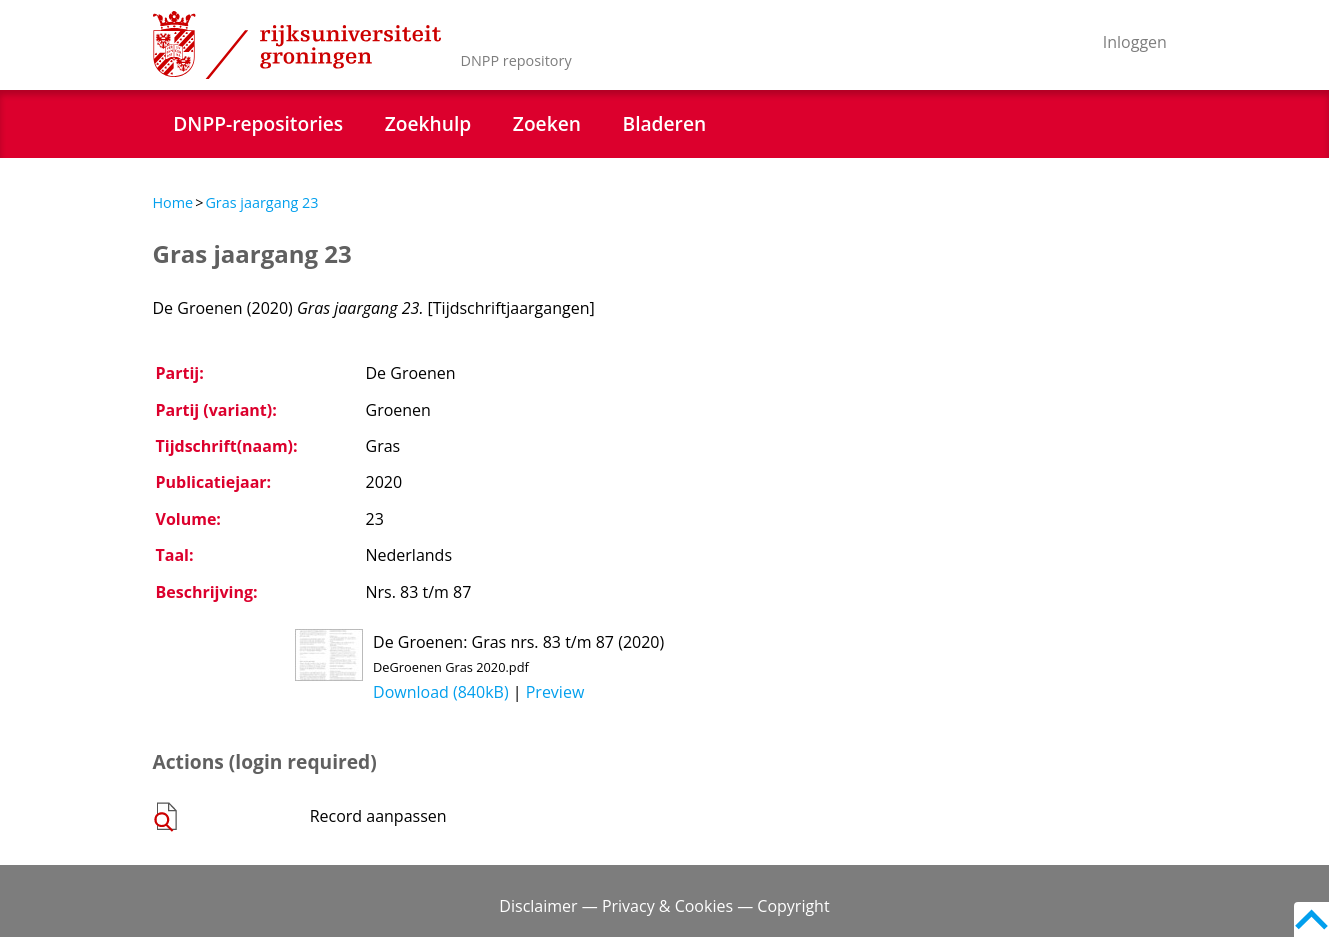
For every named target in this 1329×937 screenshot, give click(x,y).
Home (173, 202)
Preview (555, 692)
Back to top (1311, 919)
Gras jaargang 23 (261, 202)
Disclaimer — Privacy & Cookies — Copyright (664, 906)
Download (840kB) (441, 692)
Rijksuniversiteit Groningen (297, 45)
